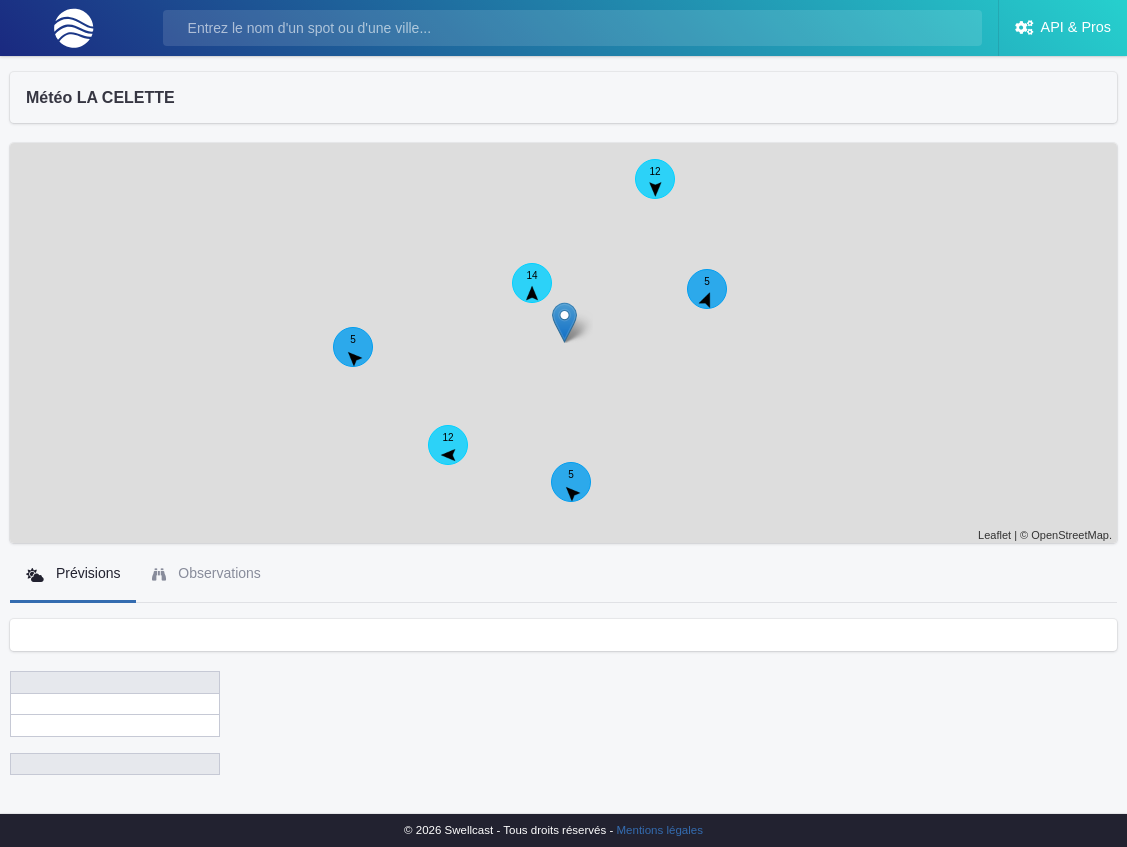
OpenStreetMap (1070, 535)
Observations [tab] (206, 573)
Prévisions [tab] (73, 573)
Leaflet (994, 535)
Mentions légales (660, 830)
